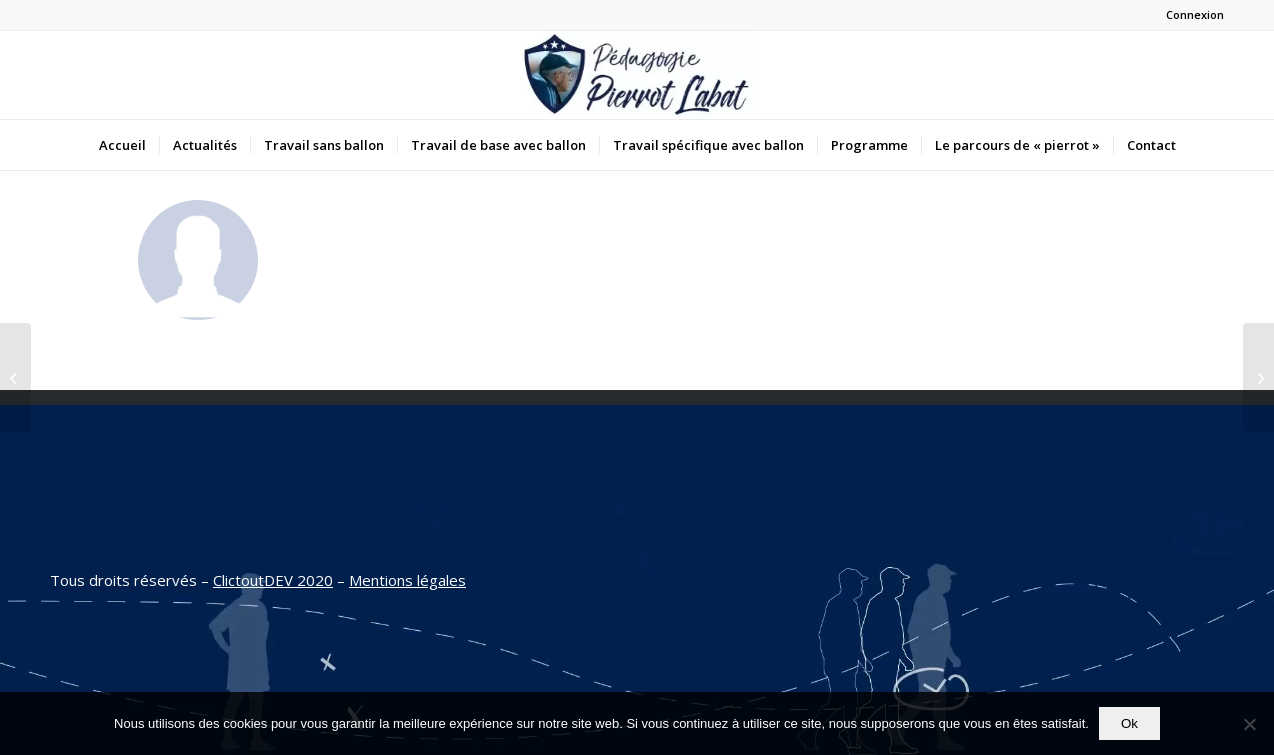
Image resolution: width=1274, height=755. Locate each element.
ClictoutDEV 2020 (273, 580)
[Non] (1249, 724)
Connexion (1195, 14)
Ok (1129, 723)
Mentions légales (407, 580)
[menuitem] (122, 145)
